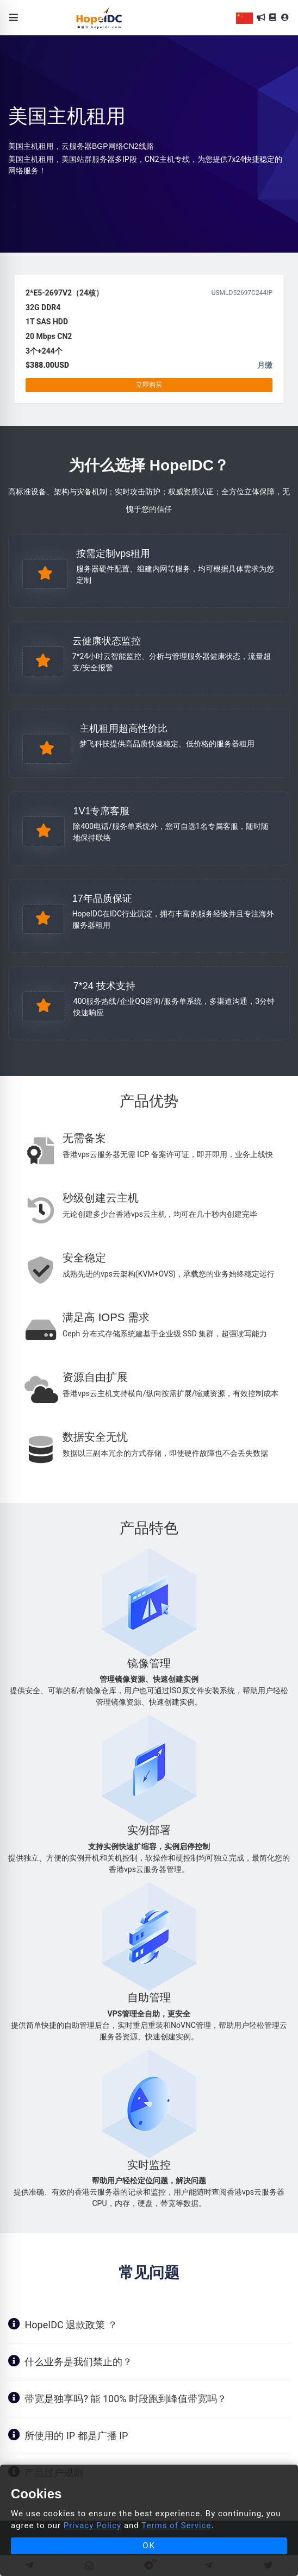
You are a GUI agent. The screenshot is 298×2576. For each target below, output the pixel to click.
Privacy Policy (92, 2525)
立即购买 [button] (149, 384)
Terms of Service (176, 2525)
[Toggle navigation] (14, 18)
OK (149, 2545)
